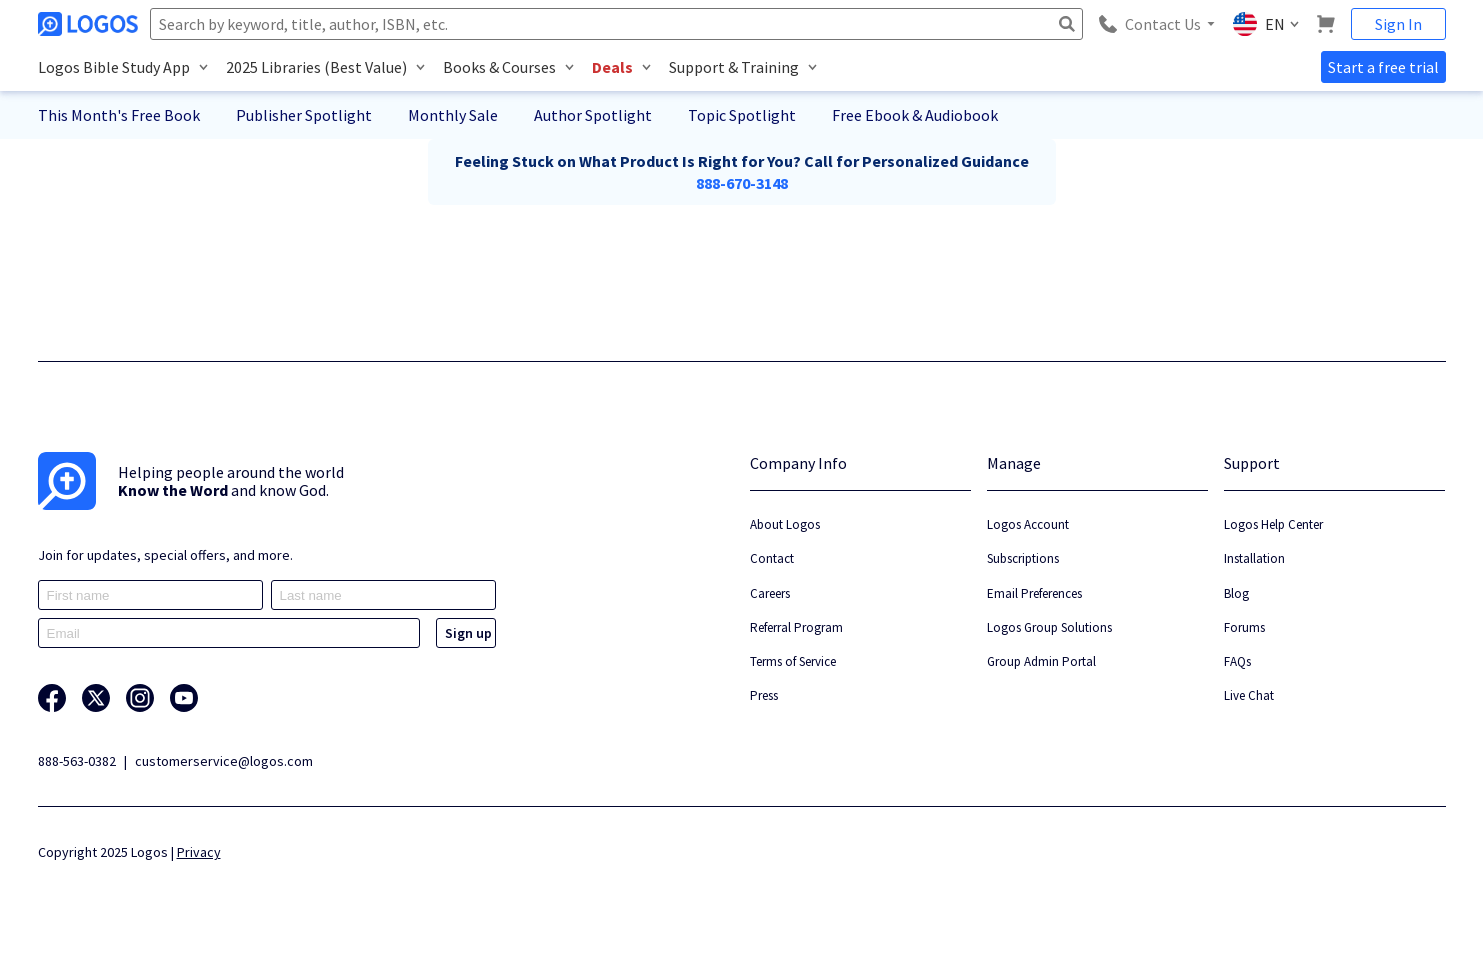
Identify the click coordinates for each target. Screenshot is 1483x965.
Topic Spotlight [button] (742, 115)
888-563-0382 (77, 761)
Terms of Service (793, 661)
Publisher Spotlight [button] (304, 115)
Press (764, 695)
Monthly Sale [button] (453, 115)
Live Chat (1249, 695)
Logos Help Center (1273, 524)
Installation (1254, 558)
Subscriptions (1023, 558)
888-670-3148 (742, 183)
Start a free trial (1383, 67)
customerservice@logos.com (224, 761)
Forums (1244, 627)
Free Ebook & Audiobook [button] (915, 115)
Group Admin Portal (1041, 661)
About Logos (785, 524)
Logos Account (1028, 524)
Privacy (199, 852)
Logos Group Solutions (1049, 627)
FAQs (1237, 661)
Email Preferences (1034, 593)
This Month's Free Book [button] (119, 115)
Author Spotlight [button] (593, 115)
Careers (770, 593)
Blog (1236, 593)
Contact (772, 558)
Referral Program (796, 627)
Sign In (1398, 24)
